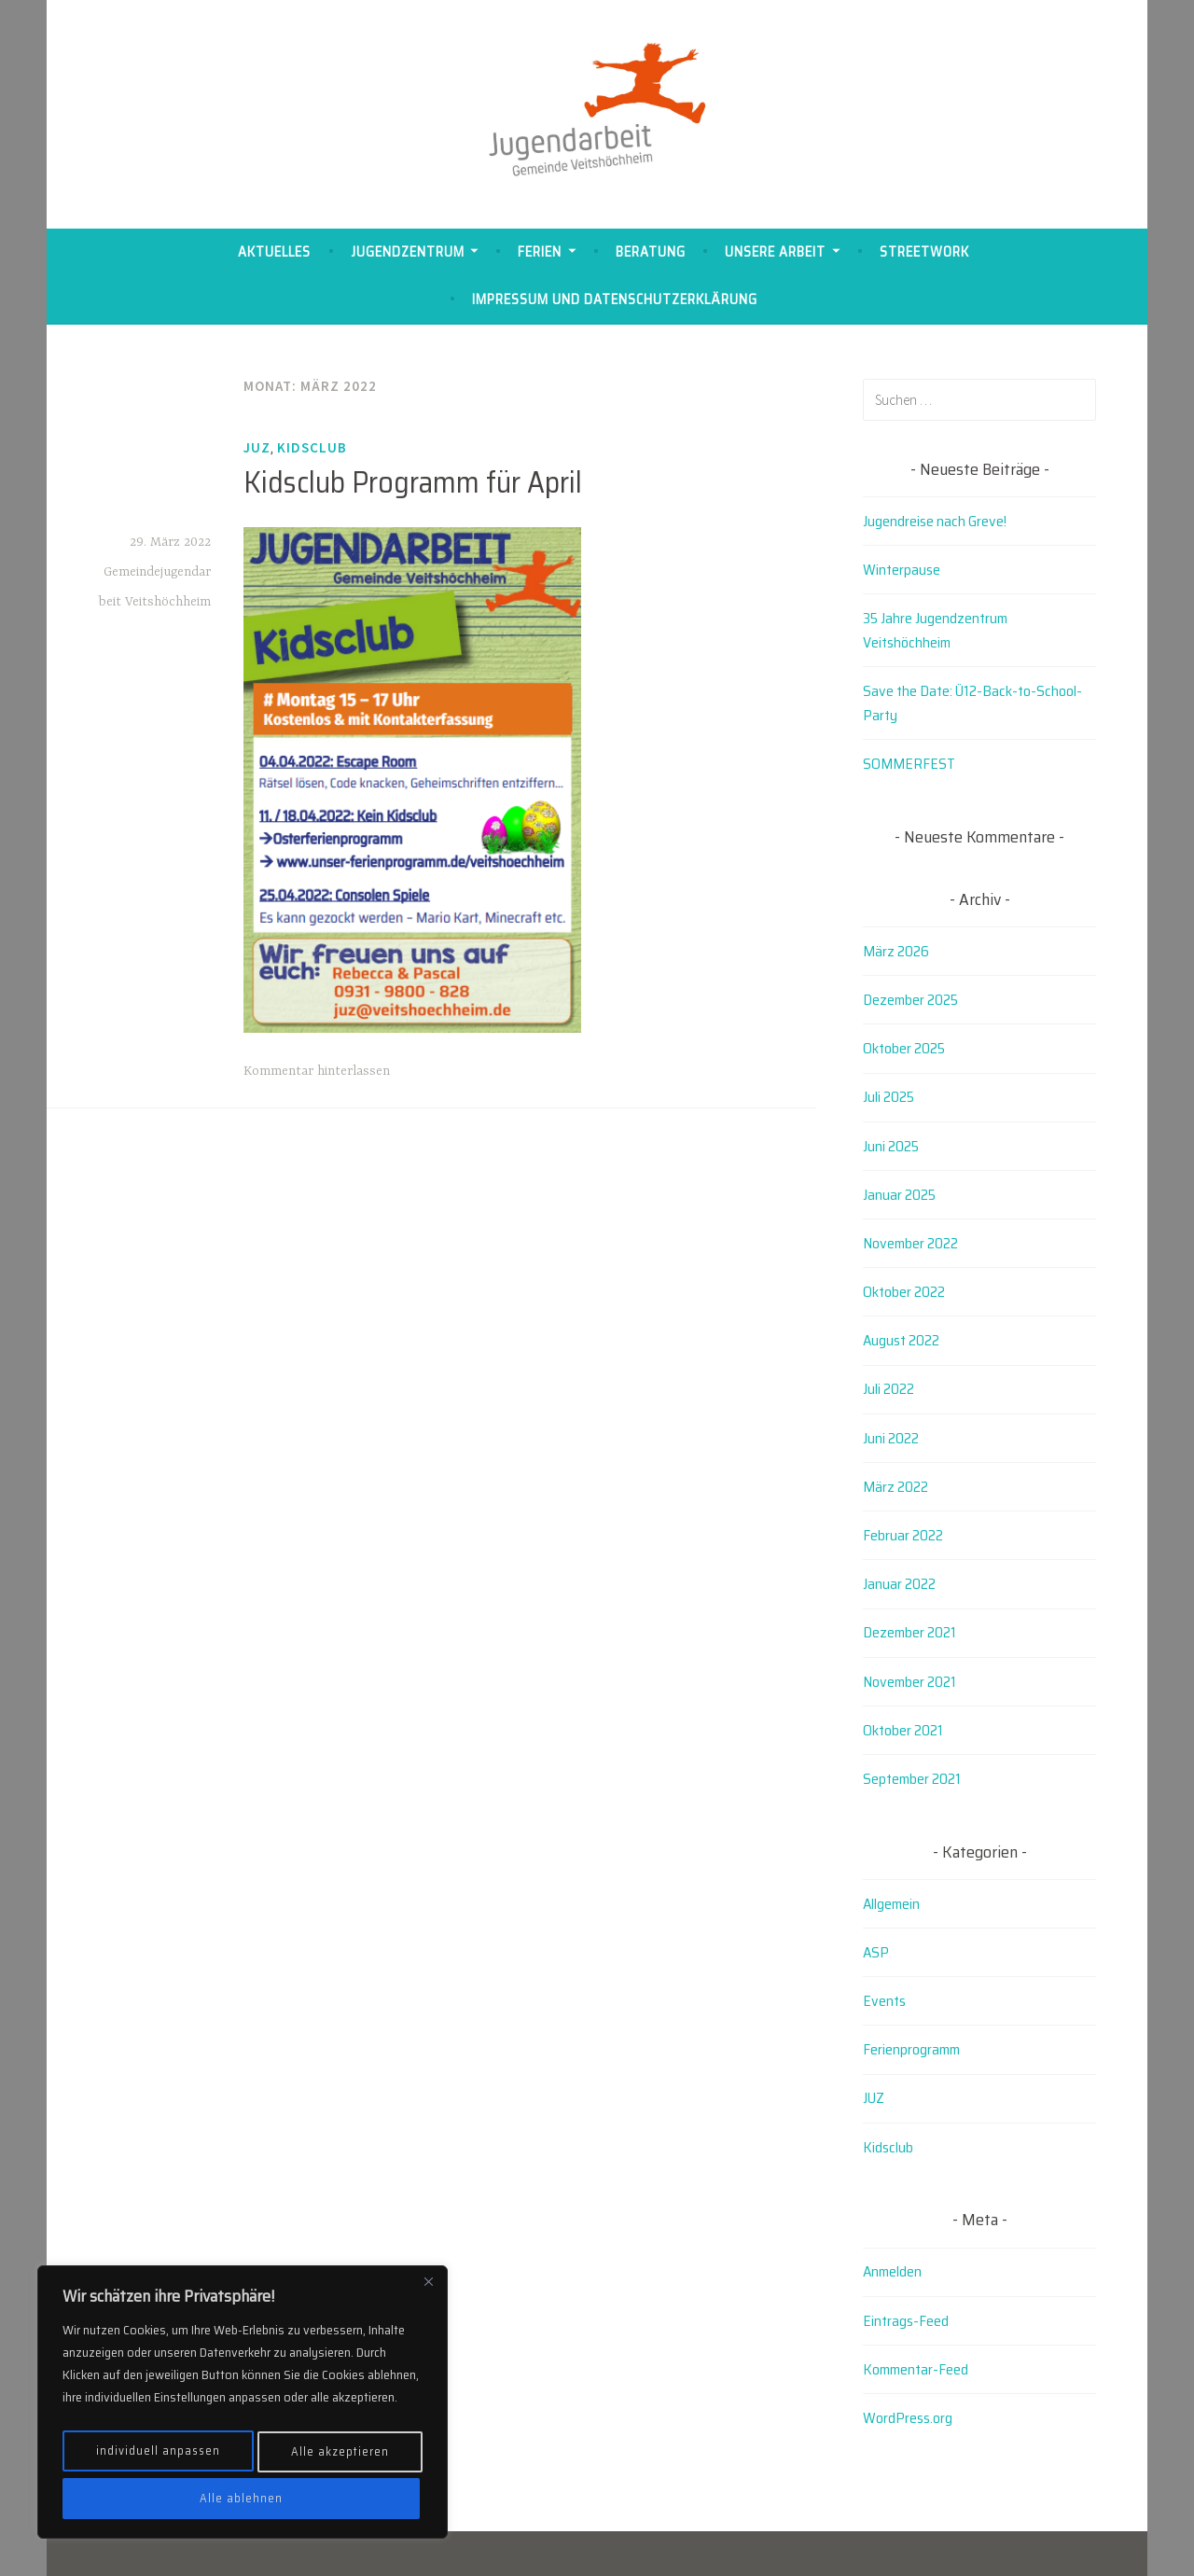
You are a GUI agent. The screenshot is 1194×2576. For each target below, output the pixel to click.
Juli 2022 (888, 1388)
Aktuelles (274, 252)
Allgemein (891, 1903)
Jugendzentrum (408, 252)
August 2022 (901, 1340)
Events (884, 2000)
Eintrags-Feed (906, 2320)
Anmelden (892, 2271)
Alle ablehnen (340, 2457)
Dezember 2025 (910, 999)
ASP (876, 1952)
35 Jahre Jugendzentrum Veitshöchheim (935, 630)
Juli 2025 (888, 1096)
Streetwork (924, 252)
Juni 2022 (891, 1438)
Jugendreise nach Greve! (935, 521)
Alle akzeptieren (243, 2498)
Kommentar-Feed (915, 2369)
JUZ (257, 447)
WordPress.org (907, 2418)
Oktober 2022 (904, 1291)
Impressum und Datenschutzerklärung (614, 299)
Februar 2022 (903, 1535)
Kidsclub (312, 447)
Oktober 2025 (904, 1048)
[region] (242, 2409)
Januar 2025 (899, 1194)
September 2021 (912, 1778)
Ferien (540, 252)
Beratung (651, 252)
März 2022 (895, 1486)
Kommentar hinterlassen (316, 1071)
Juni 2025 (891, 1146)
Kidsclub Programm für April (412, 482)
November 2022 (910, 1243)
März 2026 (896, 951)
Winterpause (901, 569)
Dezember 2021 (909, 1632)
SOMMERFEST (909, 763)
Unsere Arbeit (775, 252)
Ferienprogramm (911, 2049)
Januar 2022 (899, 1583)
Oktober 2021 (903, 1730)
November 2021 (909, 1681)
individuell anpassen (159, 2457)
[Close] (428, 2295)
